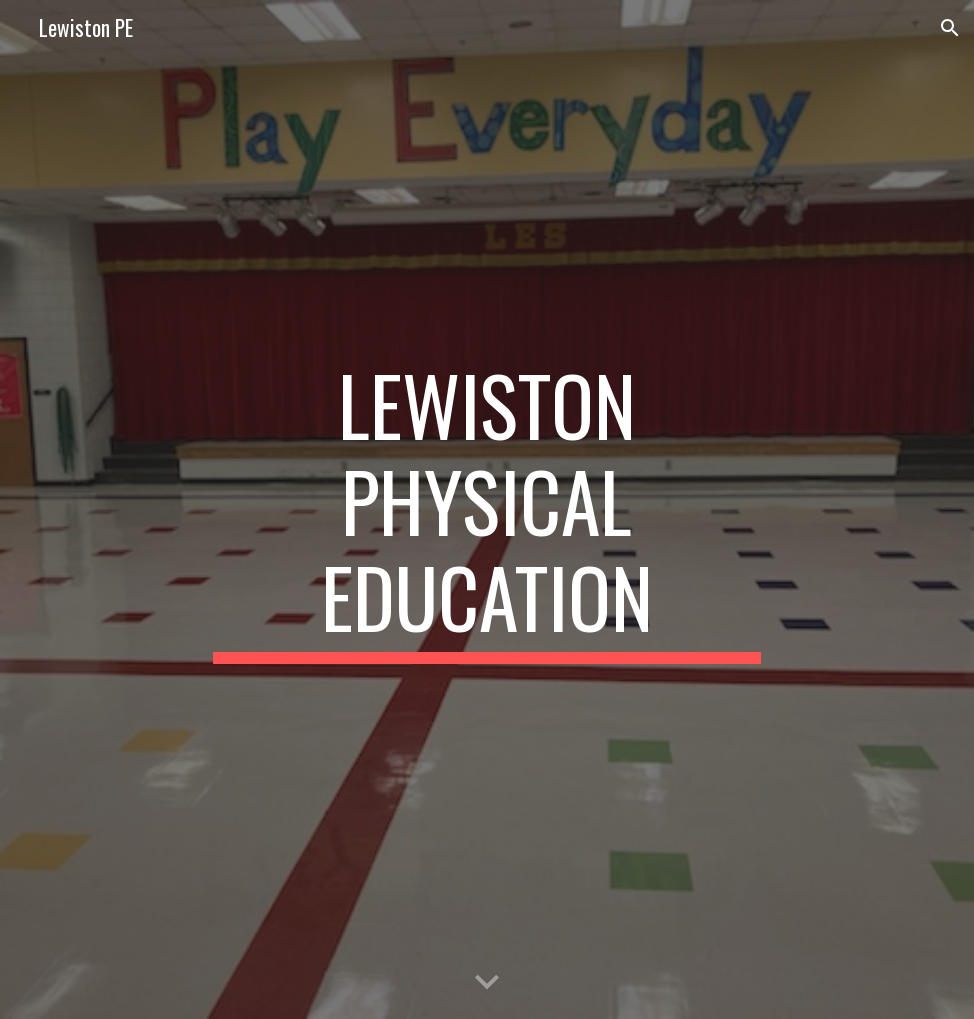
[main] (486, 510)
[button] (950, 28)
